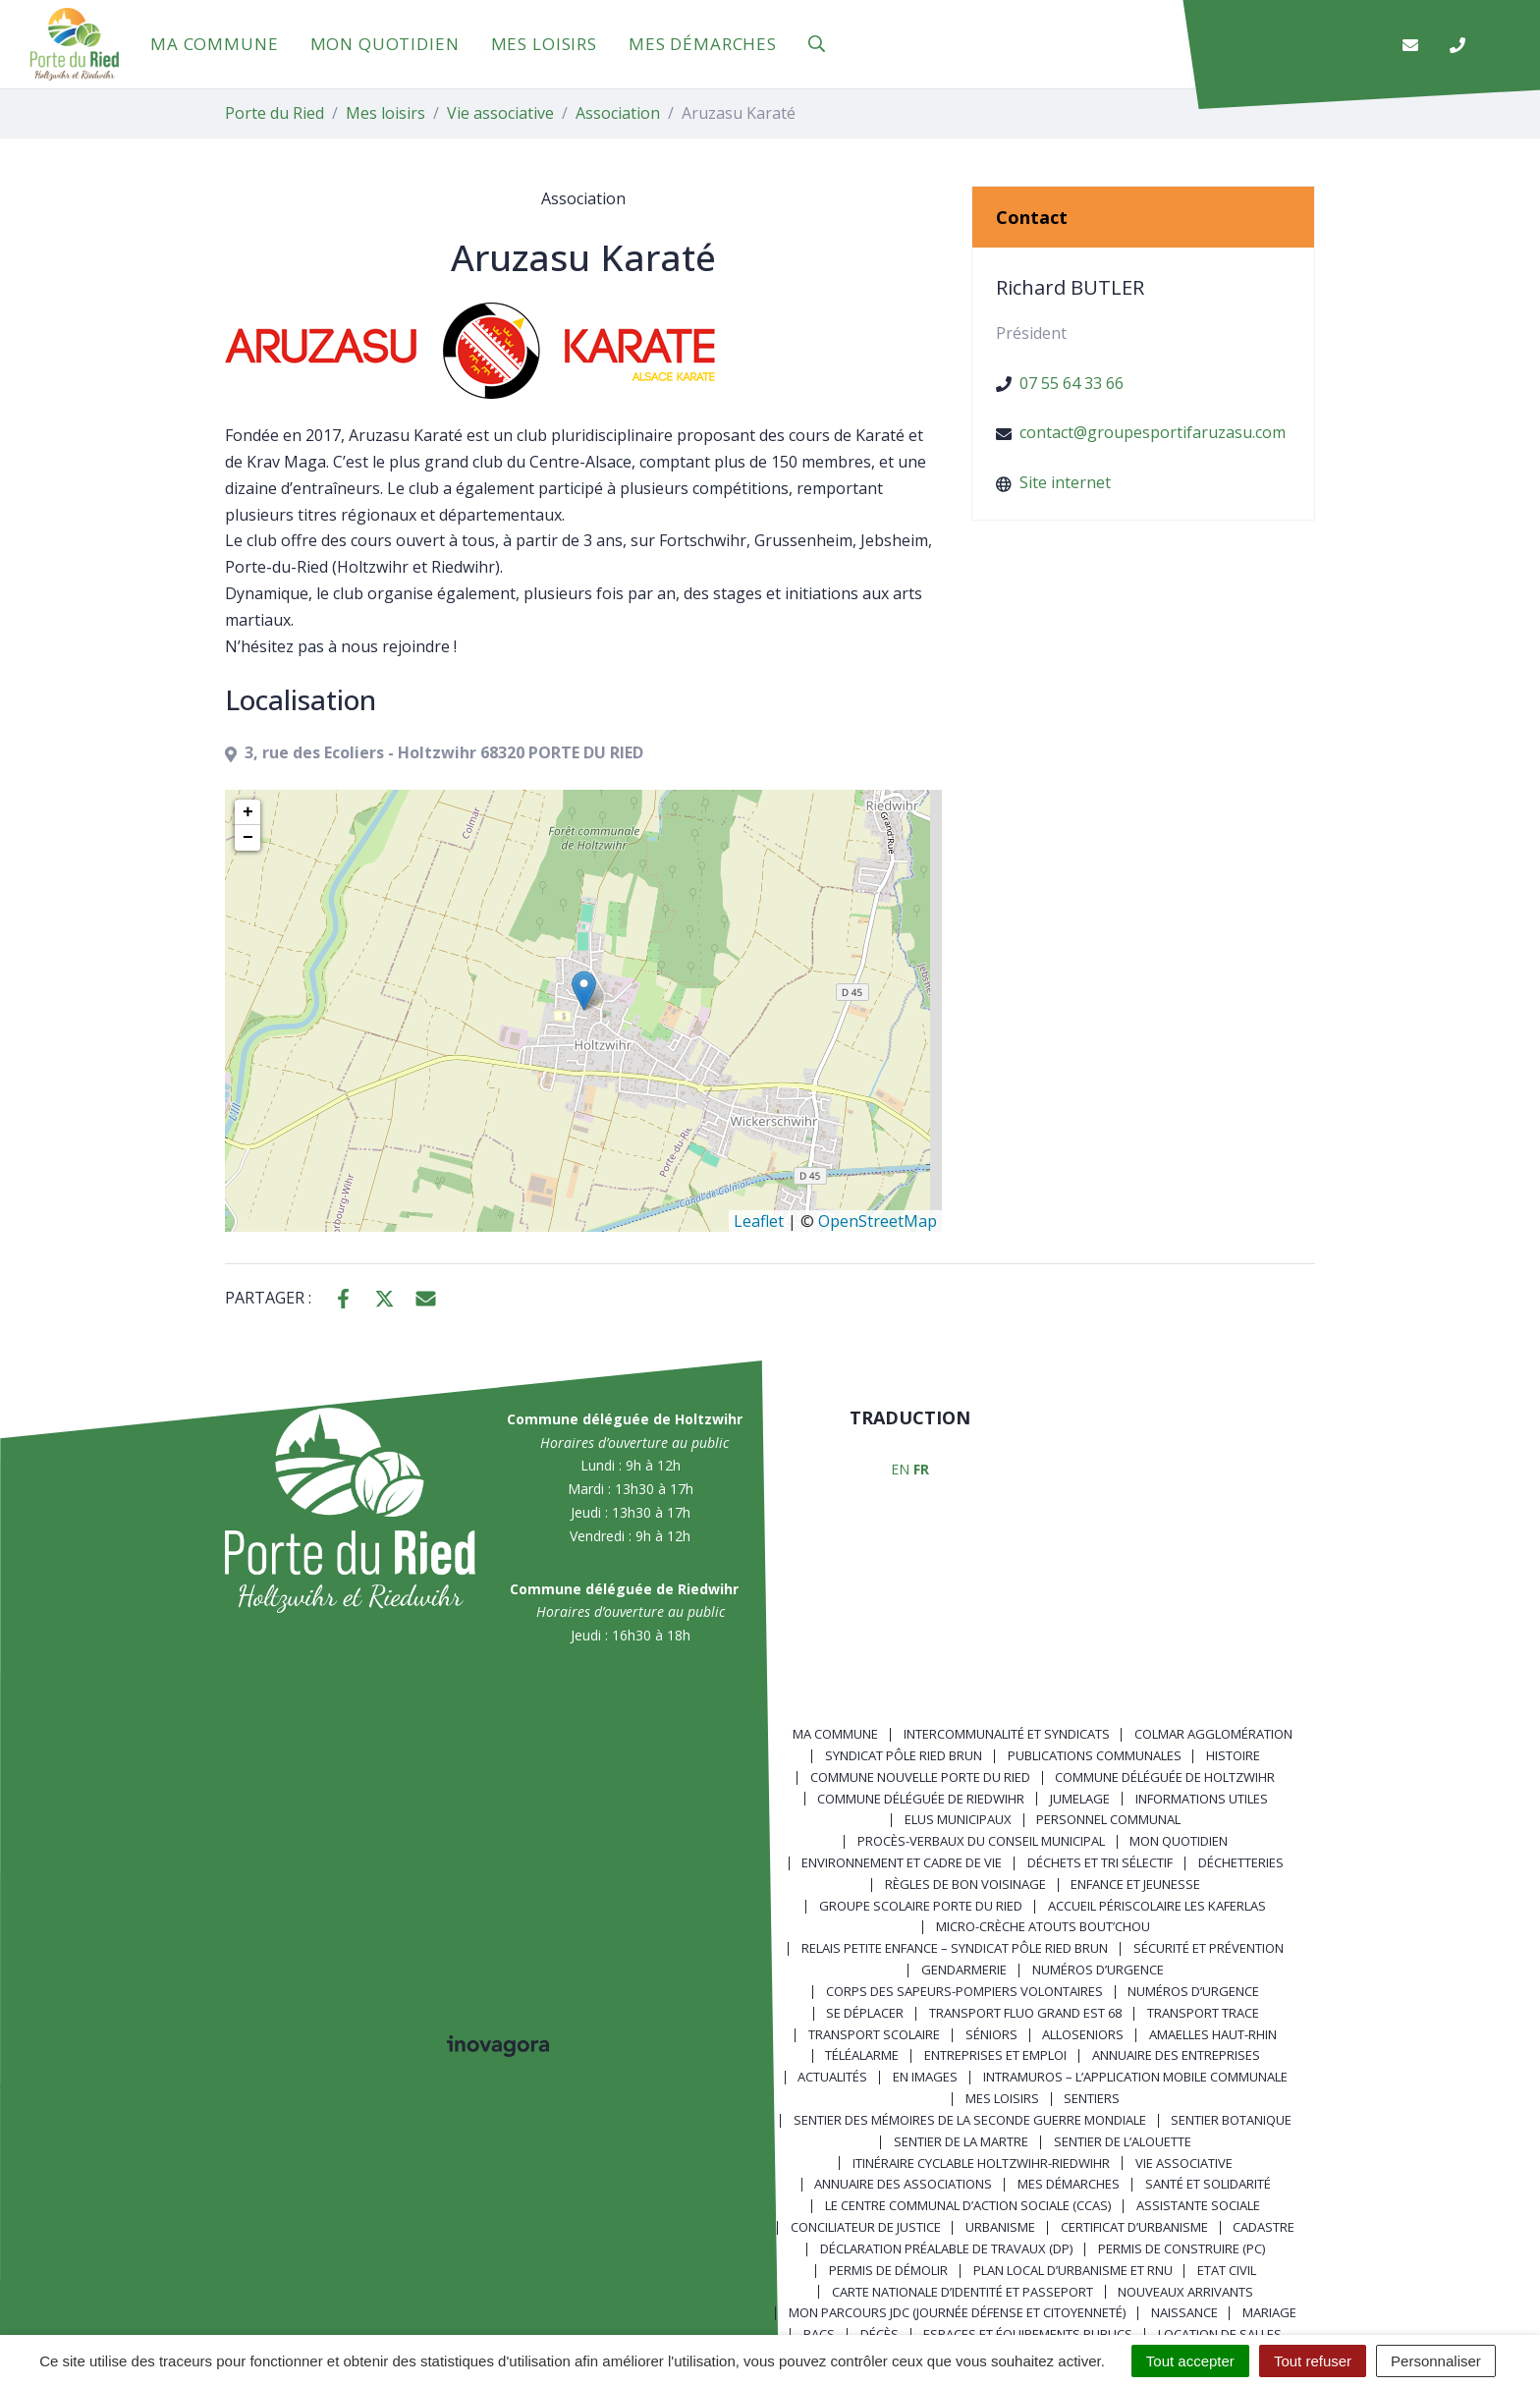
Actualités (832, 2076)
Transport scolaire (874, 2034)
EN (900, 1469)
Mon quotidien (385, 43)
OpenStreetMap (877, 1221)
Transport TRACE (1203, 2013)
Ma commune (214, 43)
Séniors (991, 2034)
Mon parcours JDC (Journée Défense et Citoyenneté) (957, 2312)
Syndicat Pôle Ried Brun (903, 1755)
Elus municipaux (958, 1819)
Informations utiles (1201, 1798)
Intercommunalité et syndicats (1007, 1734)
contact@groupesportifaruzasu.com (1152, 432)
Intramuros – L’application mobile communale (1135, 2076)
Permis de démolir (888, 2270)
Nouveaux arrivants (1185, 2292)
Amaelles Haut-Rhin (1213, 2034)
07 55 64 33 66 (1071, 383)
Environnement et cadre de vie (901, 1862)
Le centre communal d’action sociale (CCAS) (968, 2205)
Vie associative (1184, 2163)
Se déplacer (865, 2013)
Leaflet (759, 1221)
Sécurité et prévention (1208, 1948)
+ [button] (248, 812)
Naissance (1184, 2312)
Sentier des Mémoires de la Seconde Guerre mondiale (970, 2120)
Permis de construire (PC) (1181, 2248)
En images (925, 2076)
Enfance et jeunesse (1135, 1884)
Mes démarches (703, 43)
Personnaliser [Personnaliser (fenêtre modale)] (1436, 2361)
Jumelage (1080, 1798)
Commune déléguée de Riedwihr (920, 1798)
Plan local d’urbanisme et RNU (1073, 2270)
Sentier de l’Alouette (1122, 2141)
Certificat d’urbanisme (1134, 2227)
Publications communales (1095, 1755)
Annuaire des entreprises (1176, 2055)
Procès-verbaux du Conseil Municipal (981, 1841)
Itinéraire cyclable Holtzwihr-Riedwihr (981, 2163)
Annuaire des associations (903, 2184)
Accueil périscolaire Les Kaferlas (1157, 1906)
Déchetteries (1241, 1862)
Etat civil (1226, 2270)
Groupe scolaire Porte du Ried (920, 1906)
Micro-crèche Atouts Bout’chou (1043, 1926)
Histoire (1233, 1755)
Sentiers (1092, 2098)
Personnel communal (1108, 1819)
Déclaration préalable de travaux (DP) (946, 2248)
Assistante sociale (1198, 2205)
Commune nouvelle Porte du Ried (920, 1777)
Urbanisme (1000, 2227)
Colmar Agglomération (1213, 1734)
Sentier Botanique (1231, 2120)
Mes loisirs (544, 43)
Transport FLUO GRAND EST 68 (1025, 2013)
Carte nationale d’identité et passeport (962, 2292)
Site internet (1065, 482)
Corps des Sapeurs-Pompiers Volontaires (964, 1991)
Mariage (1269, 2312)
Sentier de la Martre (961, 2141)
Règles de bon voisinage (965, 1884)
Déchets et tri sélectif (1100, 1862)
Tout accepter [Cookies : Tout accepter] (1190, 2361)
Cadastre (1263, 2227)
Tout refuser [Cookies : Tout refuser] (1312, 2361)
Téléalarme (862, 2055)
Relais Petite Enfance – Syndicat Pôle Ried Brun (954, 1948)
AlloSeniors (1083, 2034)
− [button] (248, 838)
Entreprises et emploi (995, 2055)
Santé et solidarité (1208, 2184)
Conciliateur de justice (866, 2227)
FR (921, 1469)
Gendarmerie (964, 1969)
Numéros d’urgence (1098, 1969)
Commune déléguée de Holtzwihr (1165, 1777)
